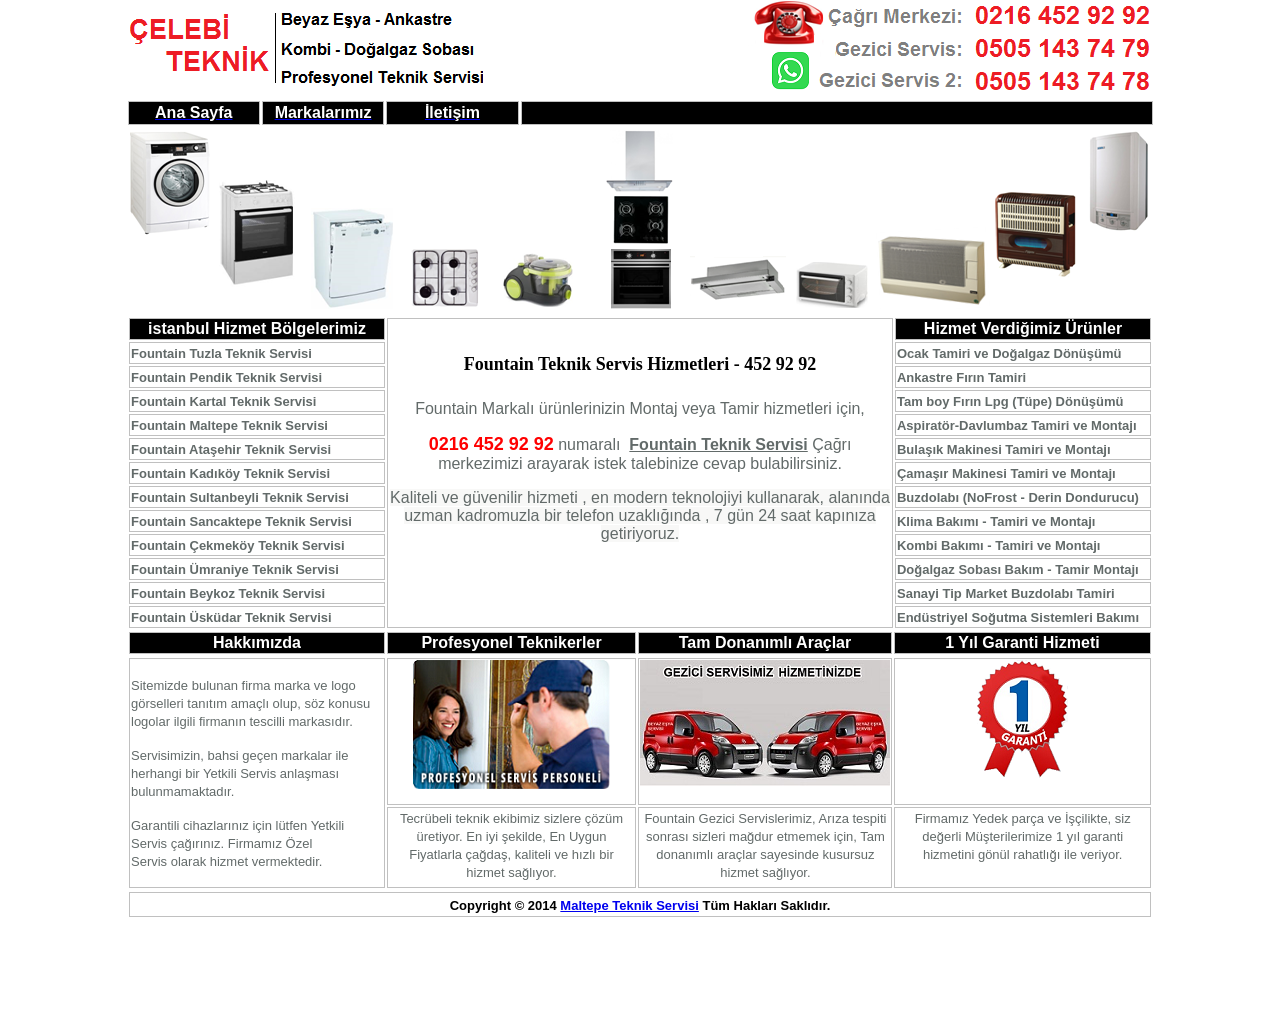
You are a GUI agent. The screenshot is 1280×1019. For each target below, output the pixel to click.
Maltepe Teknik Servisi (629, 905)
